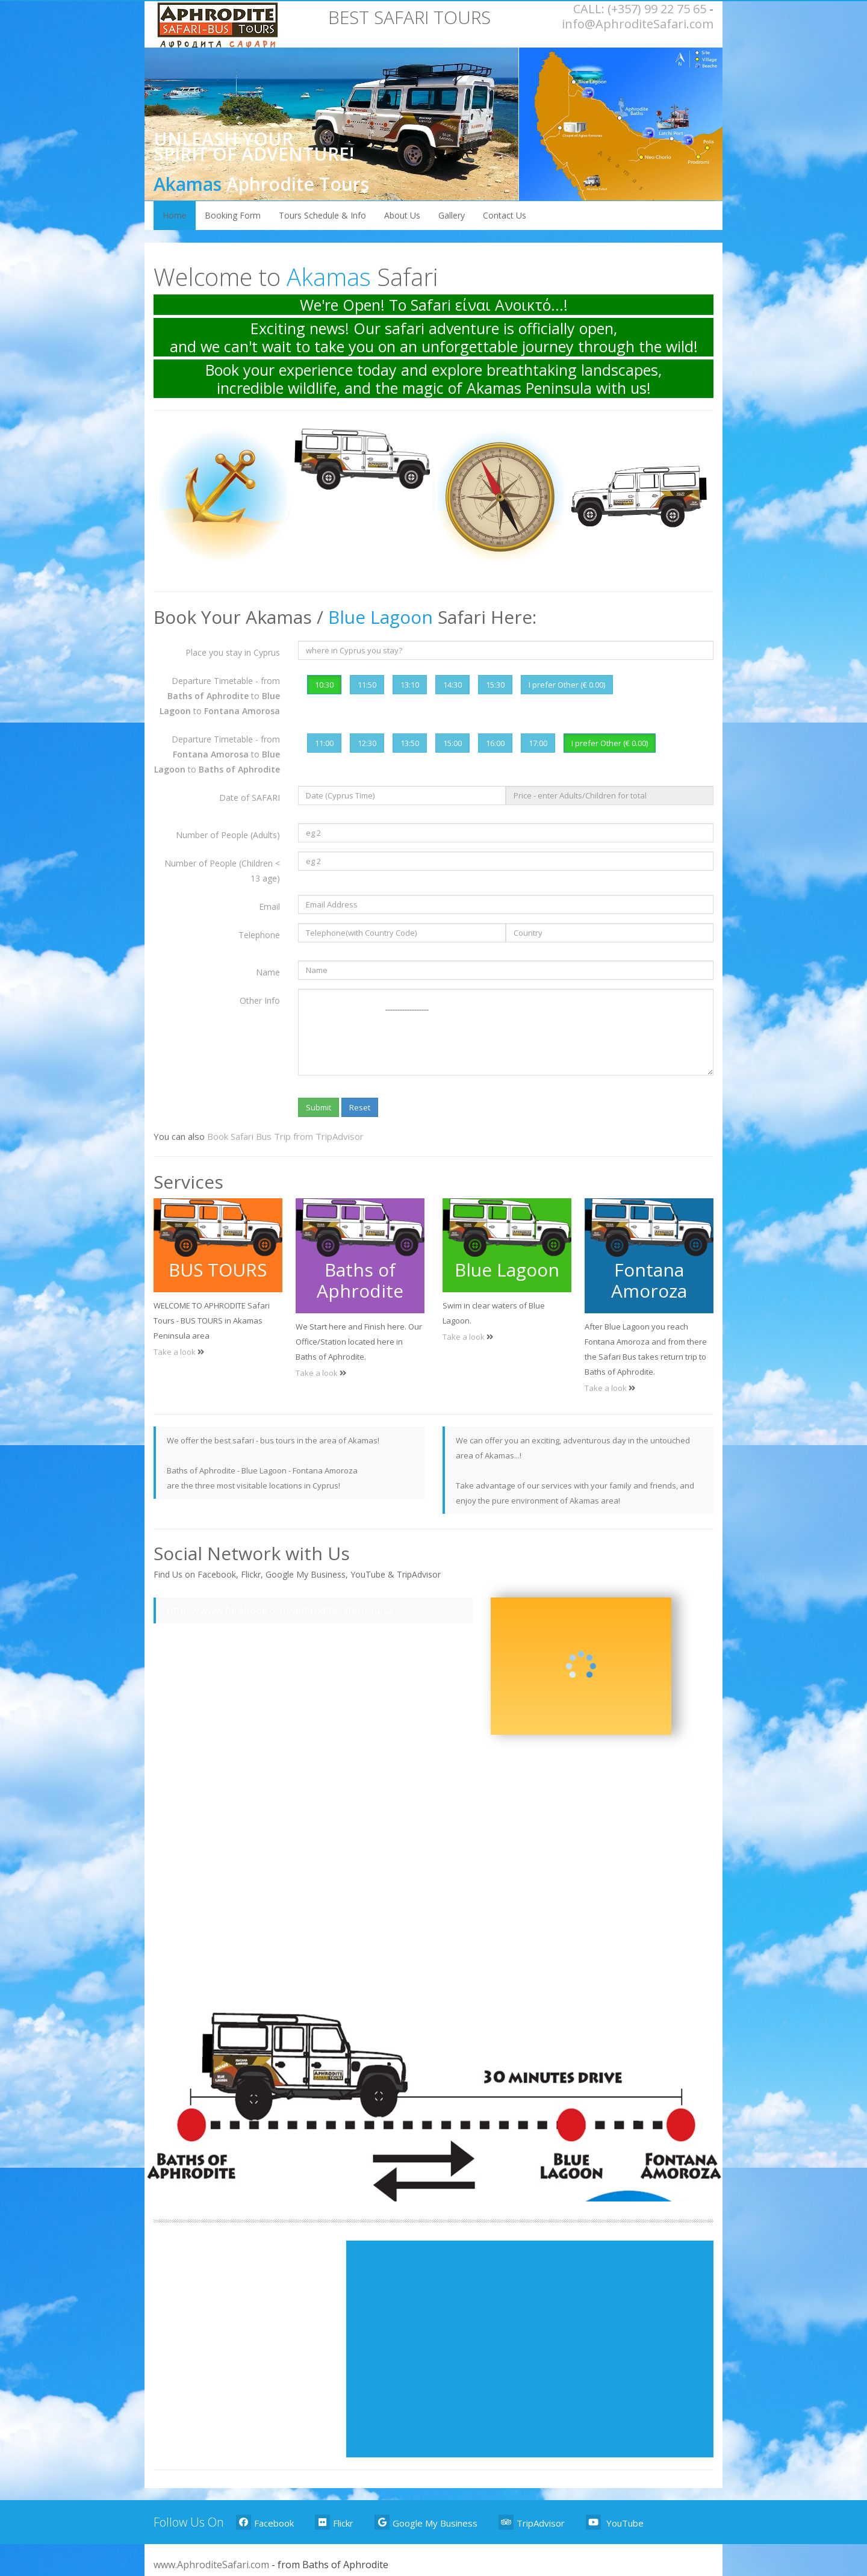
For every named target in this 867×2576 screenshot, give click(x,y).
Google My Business (425, 2522)
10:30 (324, 684)
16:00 (495, 743)
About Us (402, 215)
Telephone (259, 935)
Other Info (260, 1000)
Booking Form (233, 215)
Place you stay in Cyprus (232, 652)
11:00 (324, 743)
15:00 (452, 743)
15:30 (495, 684)
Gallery (451, 215)
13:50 (409, 743)
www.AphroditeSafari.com (211, 2564)
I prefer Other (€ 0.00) (567, 684)
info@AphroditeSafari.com (637, 24)
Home (175, 215)
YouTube (615, 2522)
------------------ (505, 1032)
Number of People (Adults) (228, 835)
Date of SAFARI (249, 797)
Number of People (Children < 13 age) (222, 870)
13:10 (409, 684)
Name (268, 972)
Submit (318, 1107)
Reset (359, 1107)
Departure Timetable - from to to (220, 696)
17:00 (538, 743)
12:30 (367, 743)
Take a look (175, 1351)
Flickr (334, 2522)
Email (269, 906)
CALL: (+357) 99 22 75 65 (639, 9)
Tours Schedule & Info (322, 215)
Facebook (265, 2522)
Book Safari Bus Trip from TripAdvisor (285, 1136)
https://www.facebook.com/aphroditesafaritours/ (280, 1610)
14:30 (452, 684)
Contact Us (504, 215)
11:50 (367, 684)
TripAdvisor (532, 2522)
